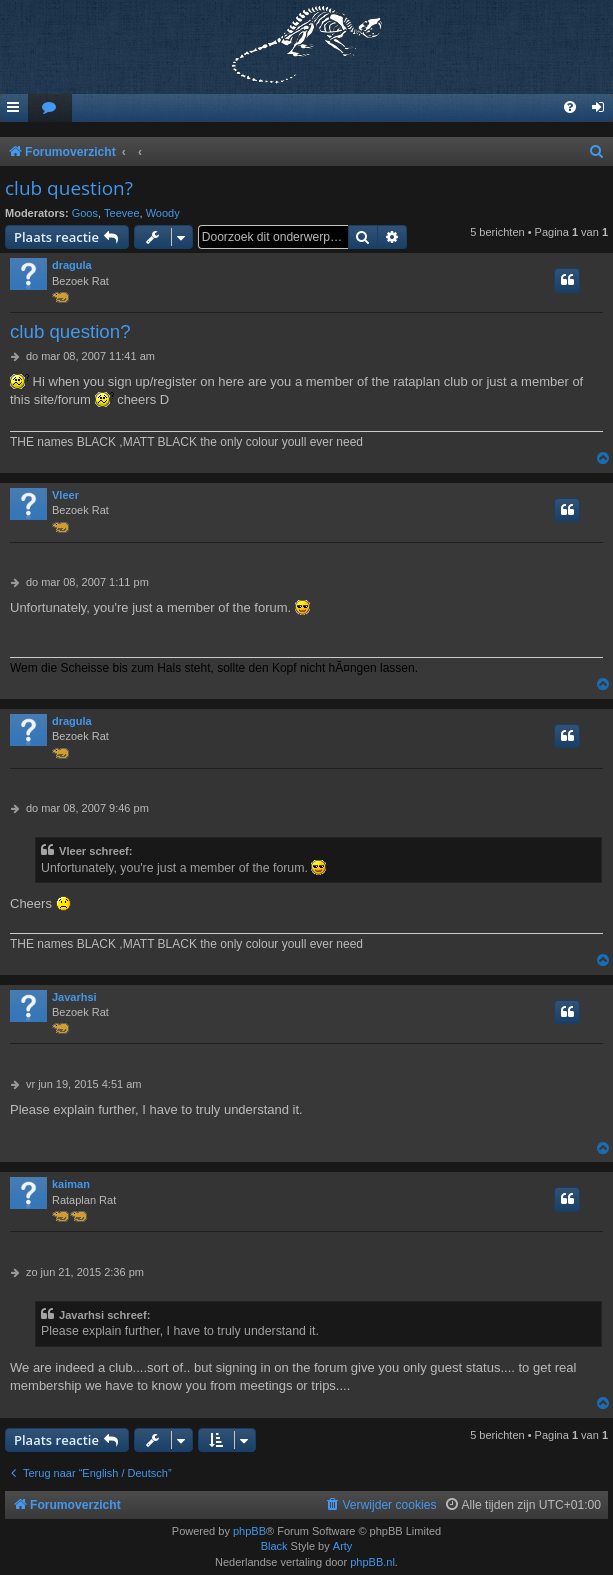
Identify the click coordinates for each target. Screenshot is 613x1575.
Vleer (65, 495)
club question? (69, 188)
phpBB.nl (372, 1562)
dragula (72, 265)
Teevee (121, 213)
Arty (343, 1546)
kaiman (71, 1184)
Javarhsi (74, 997)
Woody (163, 213)
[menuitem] (50, 108)
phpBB (249, 1531)
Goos (85, 213)
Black (274, 1546)
